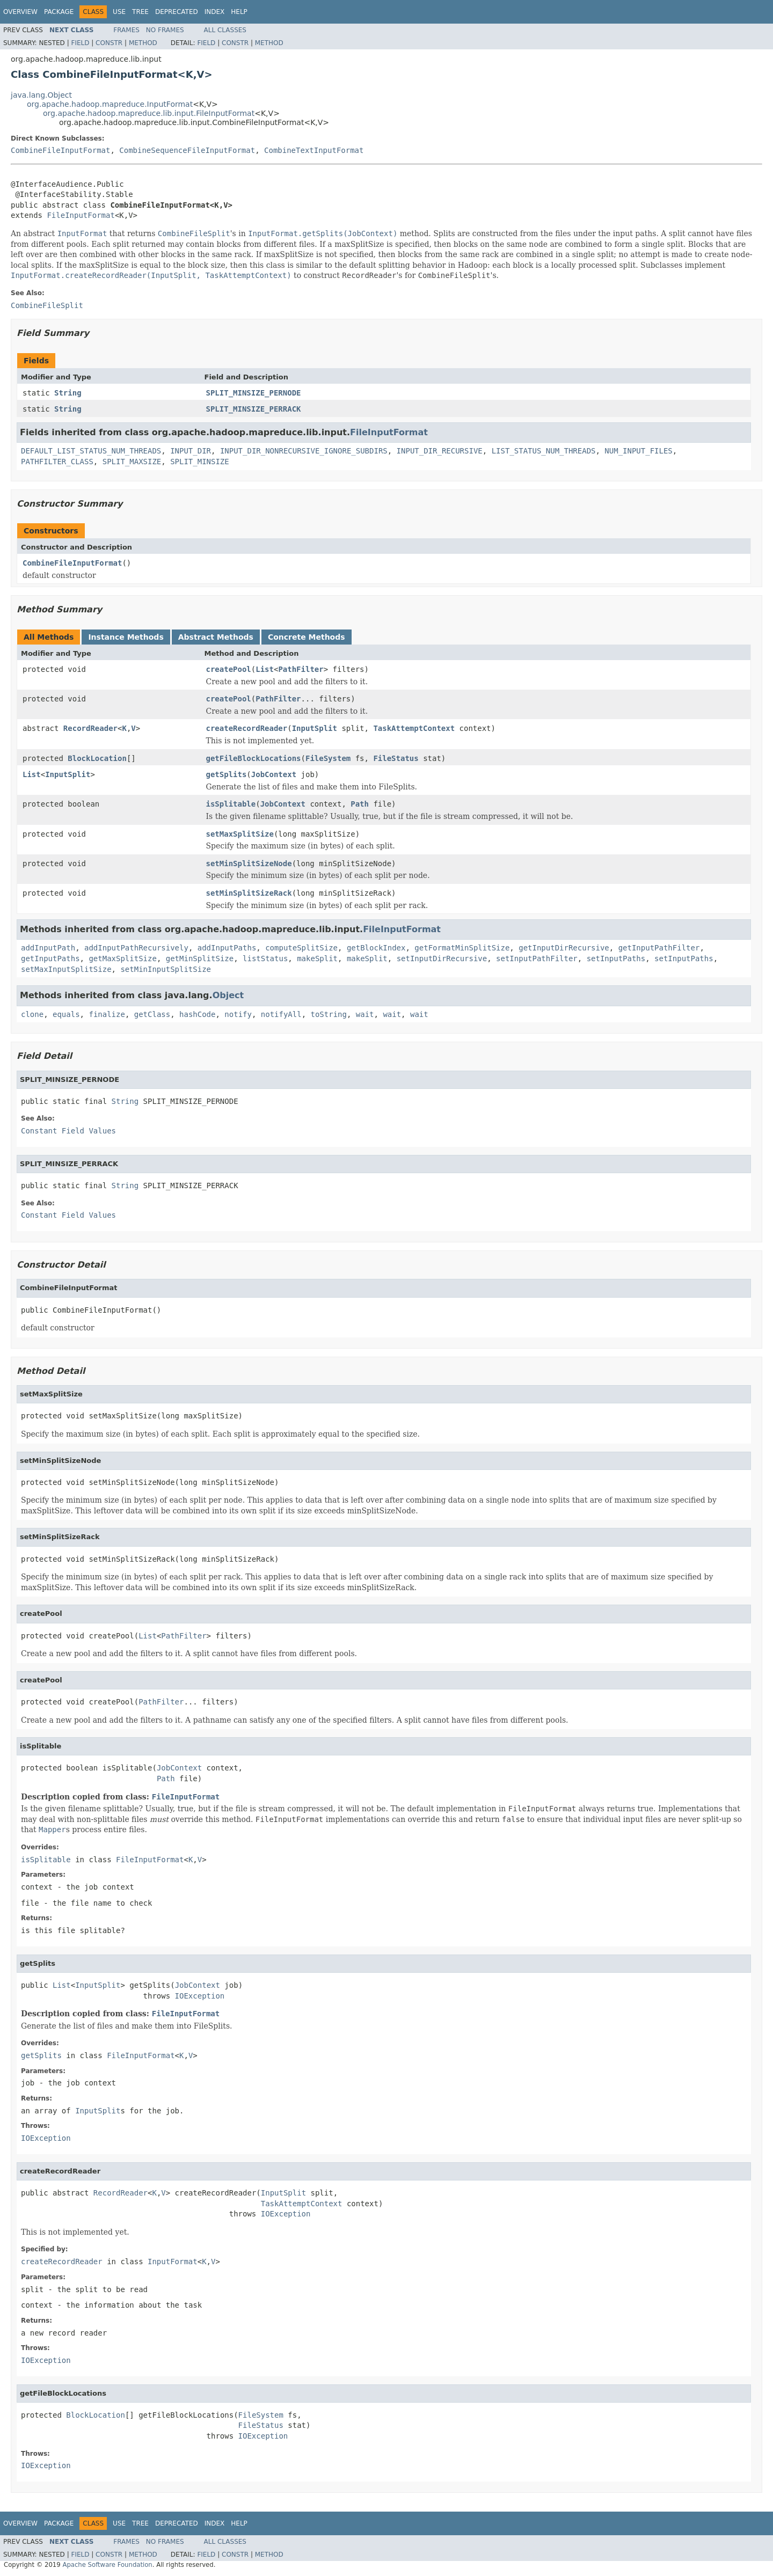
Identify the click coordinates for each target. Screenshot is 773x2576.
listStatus (265, 958)
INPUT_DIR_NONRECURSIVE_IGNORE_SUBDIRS (304, 451)
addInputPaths (227, 947)
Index (215, 12)
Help (239, 12)
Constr (109, 43)
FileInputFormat (80, 215)
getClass (152, 1014)
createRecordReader (247, 728)
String (68, 393)
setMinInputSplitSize (165, 969)
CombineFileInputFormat (60, 150)
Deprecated (176, 12)
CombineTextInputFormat (313, 150)
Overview (20, 12)
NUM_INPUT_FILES (638, 451)
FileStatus (395, 758)
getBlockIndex (376, 947)
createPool (228, 669)
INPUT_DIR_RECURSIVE (440, 451)
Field (80, 43)
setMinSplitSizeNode (249, 863)
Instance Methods (125, 637)
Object (228, 995)
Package (59, 12)
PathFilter (300, 669)
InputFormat (173, 2261)
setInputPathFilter (537, 958)
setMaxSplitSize (240, 834)
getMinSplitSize (200, 958)
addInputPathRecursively (136, 947)
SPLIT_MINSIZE (199, 461)
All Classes (225, 30)
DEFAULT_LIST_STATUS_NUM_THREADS (91, 451)
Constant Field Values (68, 1130)
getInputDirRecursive (564, 947)
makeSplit (317, 958)
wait (365, 1014)
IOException (200, 1996)
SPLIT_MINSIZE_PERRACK (253, 409)
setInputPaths (616, 958)
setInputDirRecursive (442, 958)
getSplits (226, 774)
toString (329, 1014)
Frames (126, 30)
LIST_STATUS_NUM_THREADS (544, 451)
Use (119, 12)
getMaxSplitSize (122, 958)
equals (66, 1014)
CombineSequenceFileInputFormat (187, 150)
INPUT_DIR (190, 451)
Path (360, 804)
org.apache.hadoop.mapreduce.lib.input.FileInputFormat (148, 113)
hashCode (197, 1014)
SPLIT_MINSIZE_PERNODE (253, 393)
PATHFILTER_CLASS (57, 461)
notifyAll (281, 1014)
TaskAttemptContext (414, 728)
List (265, 669)
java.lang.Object (41, 95)
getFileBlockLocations (253, 758)
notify (238, 1014)
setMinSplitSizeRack (249, 893)
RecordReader (90, 728)
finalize (107, 1014)
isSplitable (231, 804)
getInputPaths (50, 958)
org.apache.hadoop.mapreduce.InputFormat (110, 104)
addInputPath (48, 947)
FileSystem (328, 758)
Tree (140, 12)
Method (143, 43)
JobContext (273, 774)
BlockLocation (97, 758)
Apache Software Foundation (107, 2564)
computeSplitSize (301, 947)
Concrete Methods (306, 637)
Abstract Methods (215, 637)
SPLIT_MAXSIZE (132, 461)
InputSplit (314, 728)
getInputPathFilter (659, 947)
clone (32, 1014)
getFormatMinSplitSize (461, 947)
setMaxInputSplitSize (66, 969)
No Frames (165, 30)
